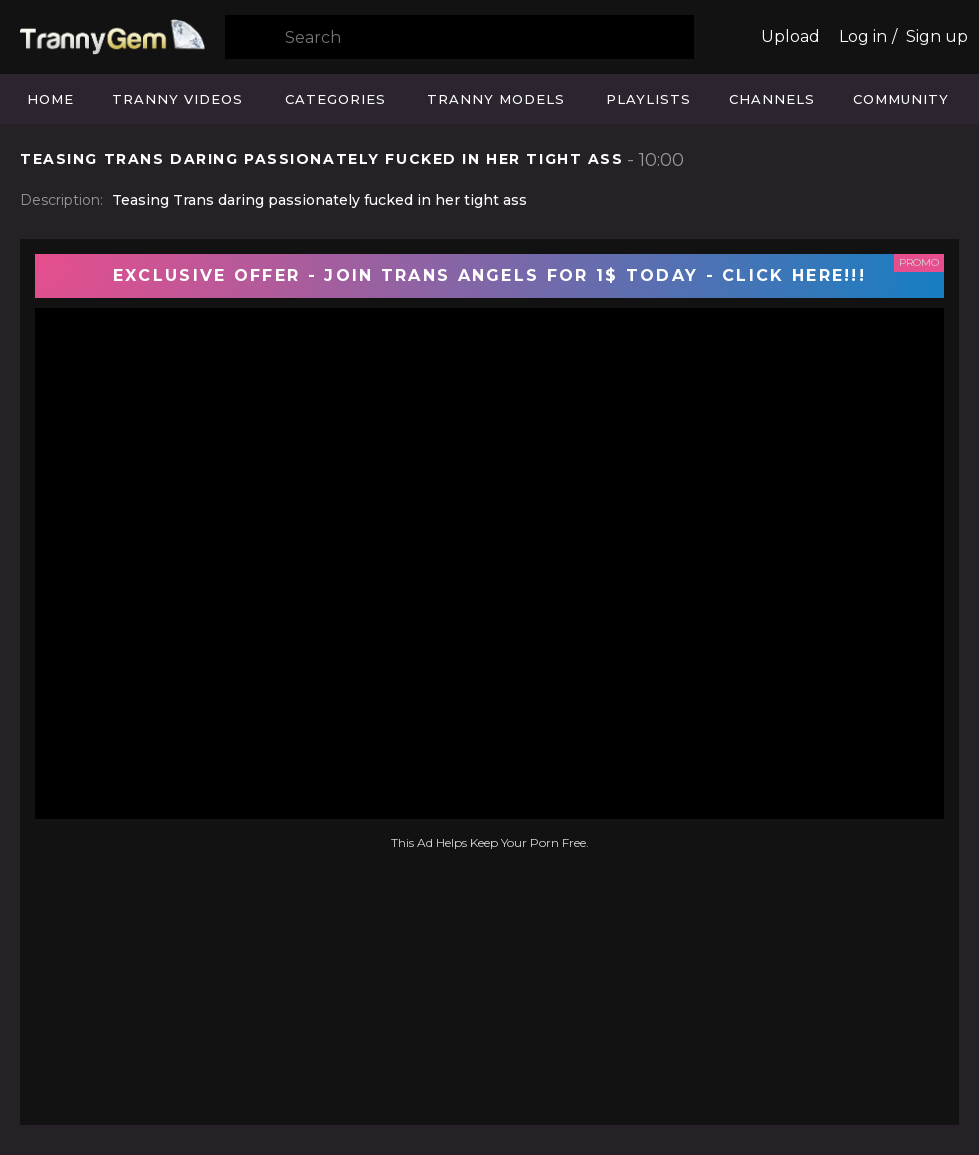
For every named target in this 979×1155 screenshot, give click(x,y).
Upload (790, 36)
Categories (335, 99)
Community (901, 99)
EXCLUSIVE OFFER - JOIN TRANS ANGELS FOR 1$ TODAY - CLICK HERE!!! (489, 275)
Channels (772, 99)
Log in (863, 36)
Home (50, 99)
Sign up (937, 36)
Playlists (648, 99)
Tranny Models (496, 99)
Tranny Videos (177, 99)
